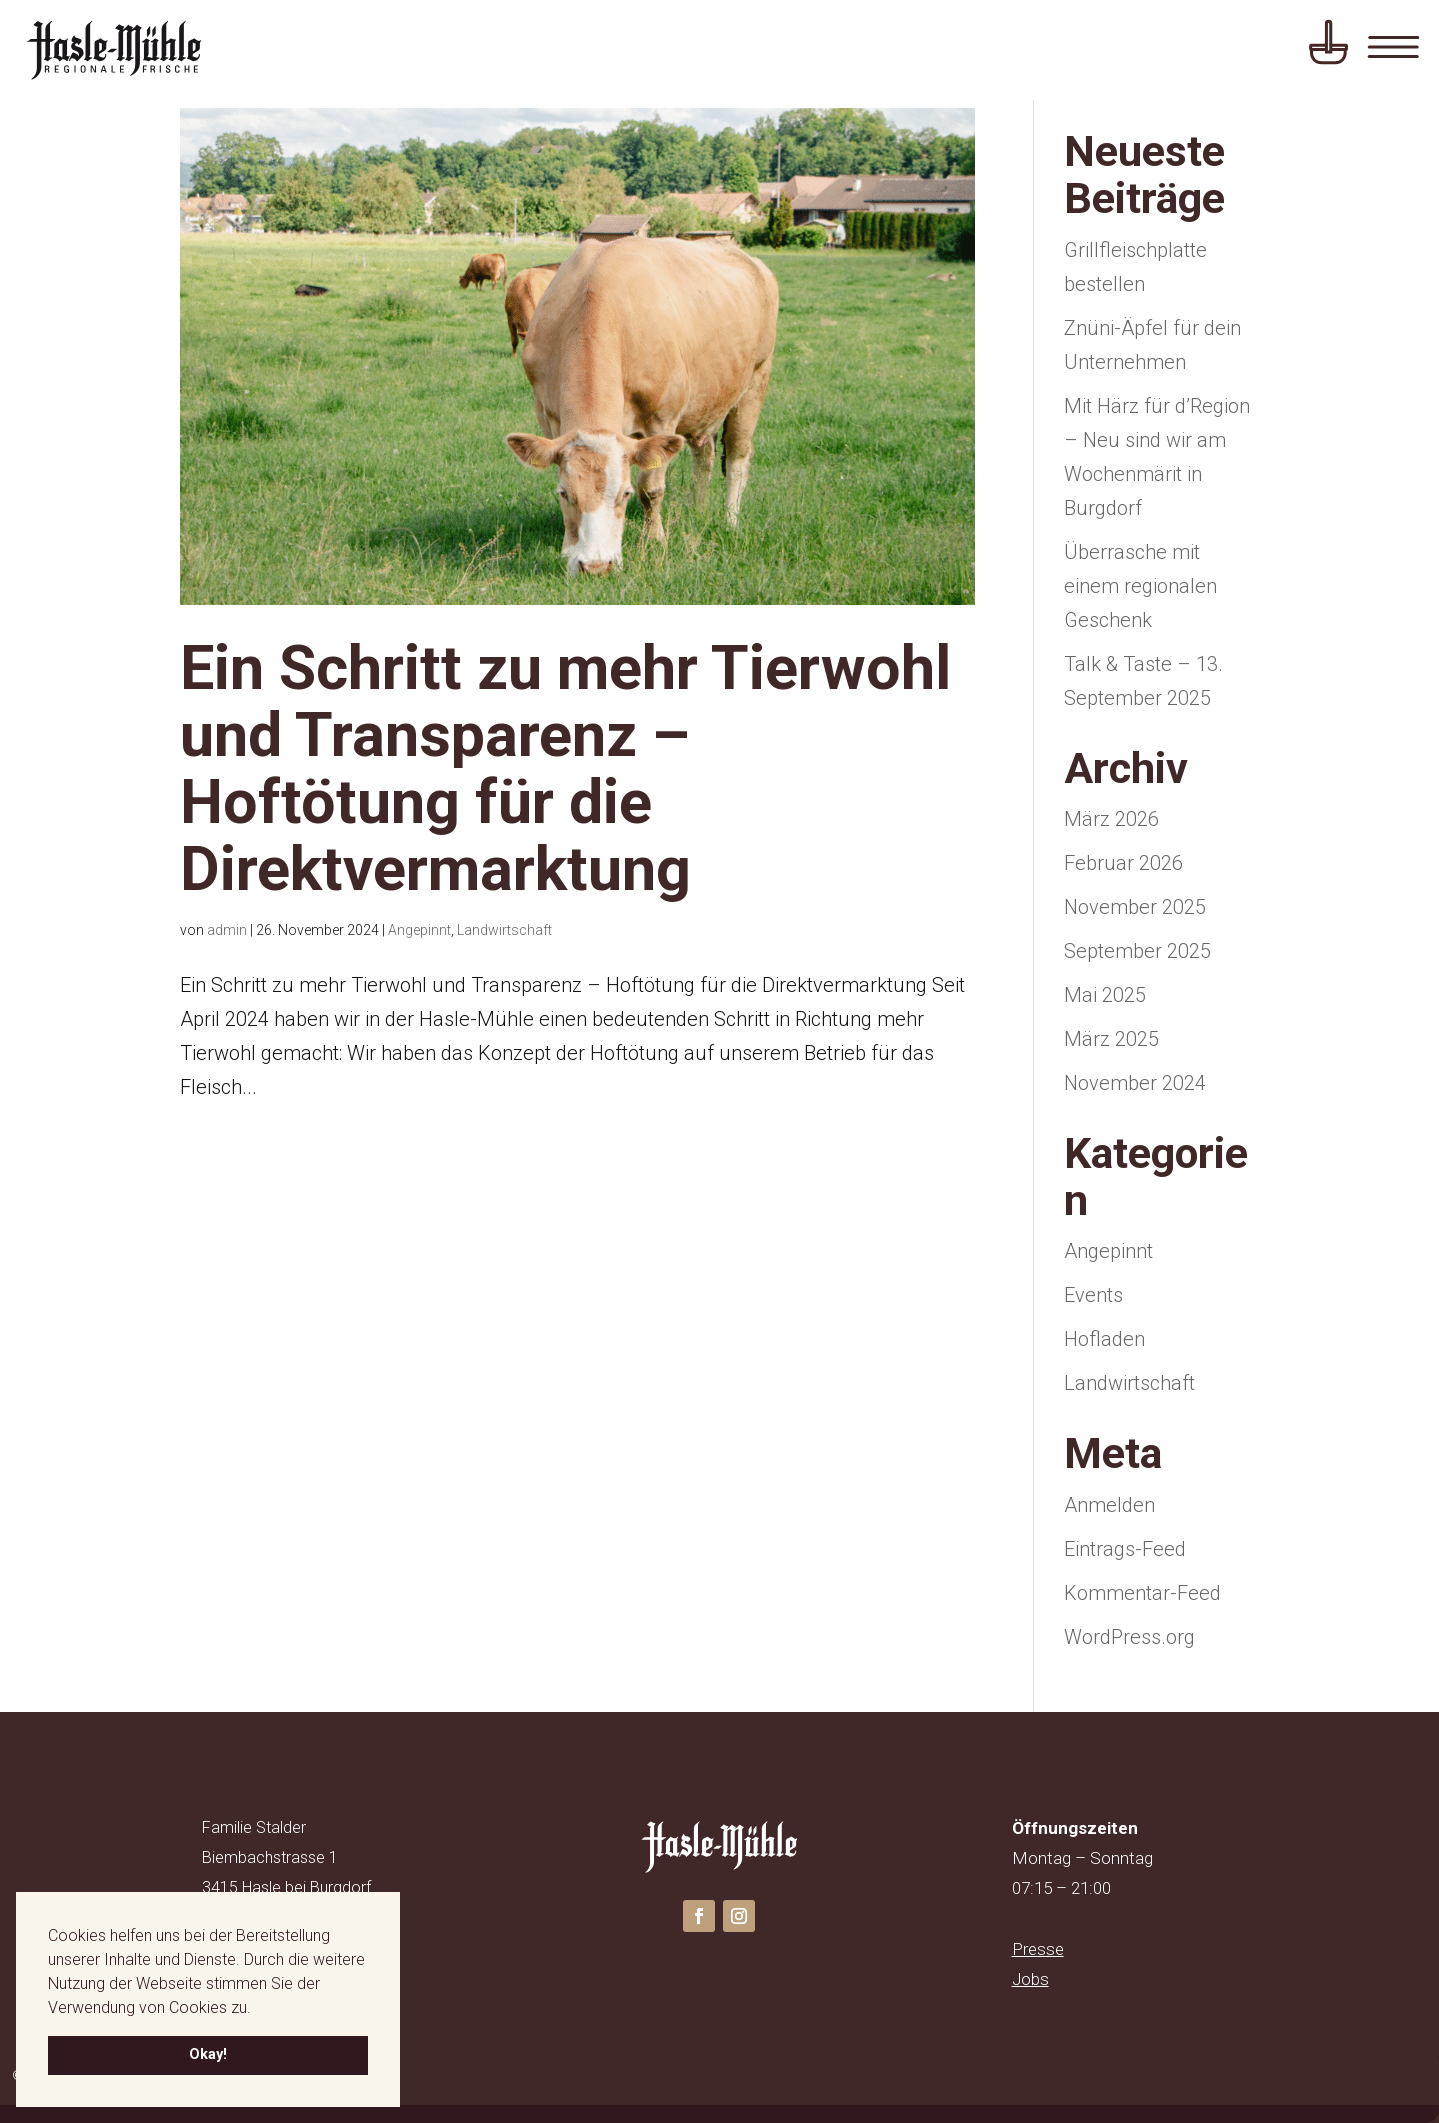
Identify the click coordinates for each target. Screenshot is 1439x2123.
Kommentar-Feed (1142, 1593)
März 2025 (1111, 1039)
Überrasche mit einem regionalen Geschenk (1140, 586)
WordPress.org (1129, 1637)
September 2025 (1137, 951)
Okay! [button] (208, 2054)
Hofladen (1104, 1339)
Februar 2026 (1123, 863)
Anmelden (1109, 1505)
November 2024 (1135, 1083)
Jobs (1030, 1979)
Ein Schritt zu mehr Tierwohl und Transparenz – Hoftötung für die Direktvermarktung (565, 768)
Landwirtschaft (504, 930)
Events (1093, 1295)
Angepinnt (419, 930)
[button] (258, 2009)
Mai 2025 (1105, 995)
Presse (1038, 1949)
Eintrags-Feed (1125, 1549)
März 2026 (1111, 819)
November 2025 (1135, 907)
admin (227, 930)
